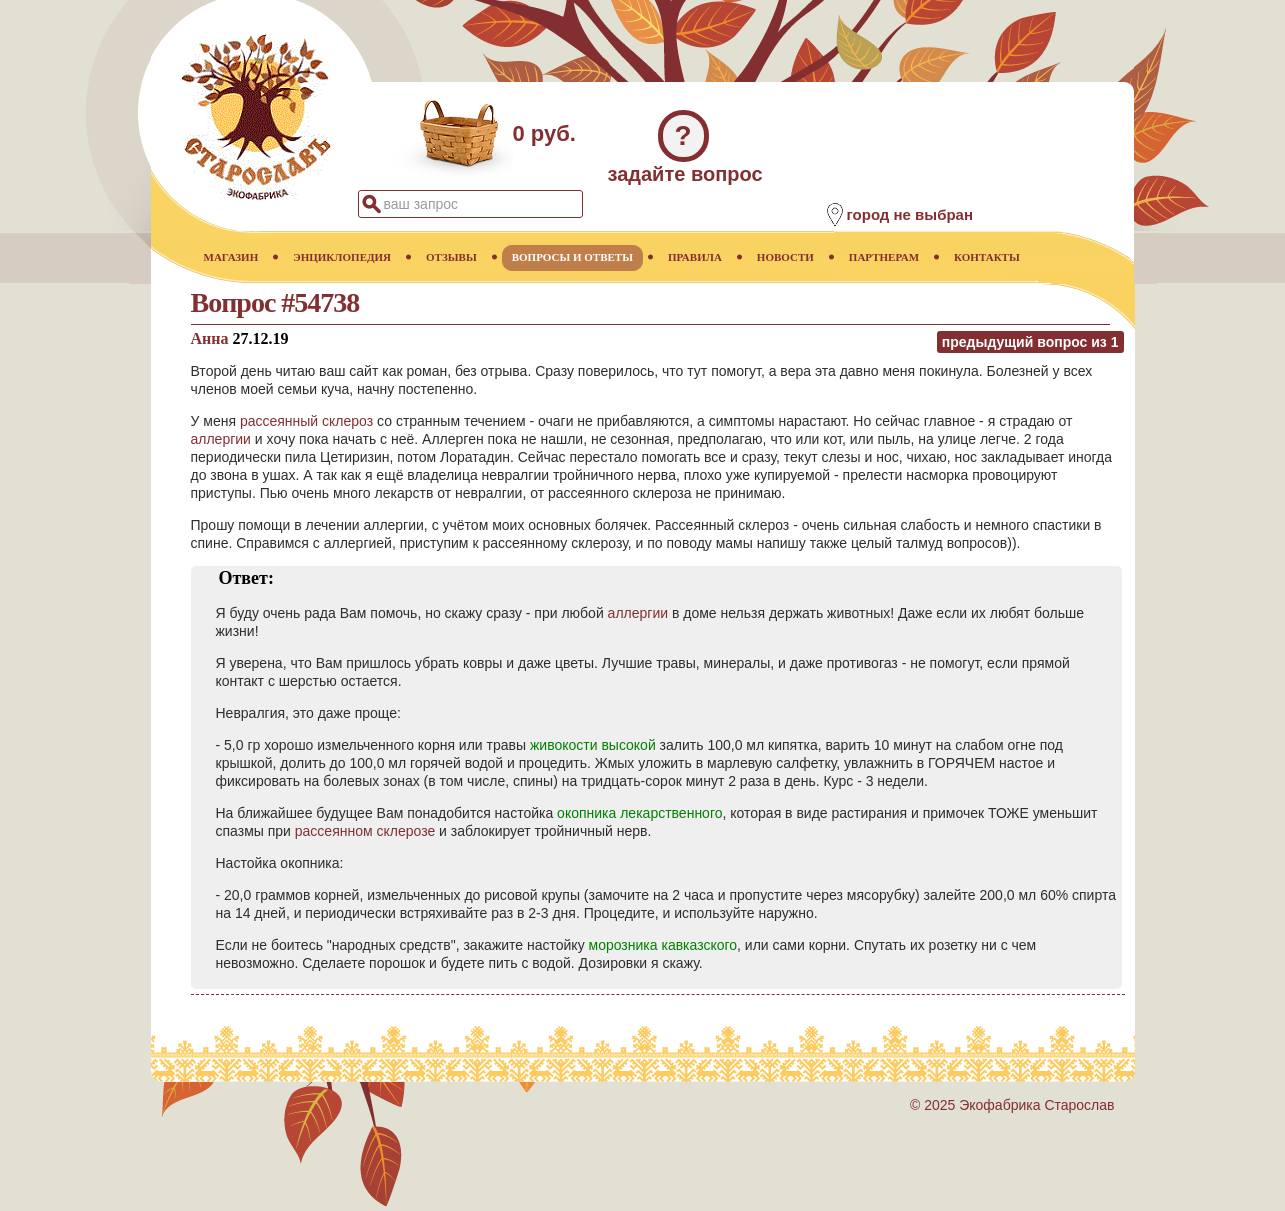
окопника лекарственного (639, 813)
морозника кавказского (663, 945)
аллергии (221, 439)
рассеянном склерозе (365, 831)
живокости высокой (593, 745)
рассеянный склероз (306, 421)
